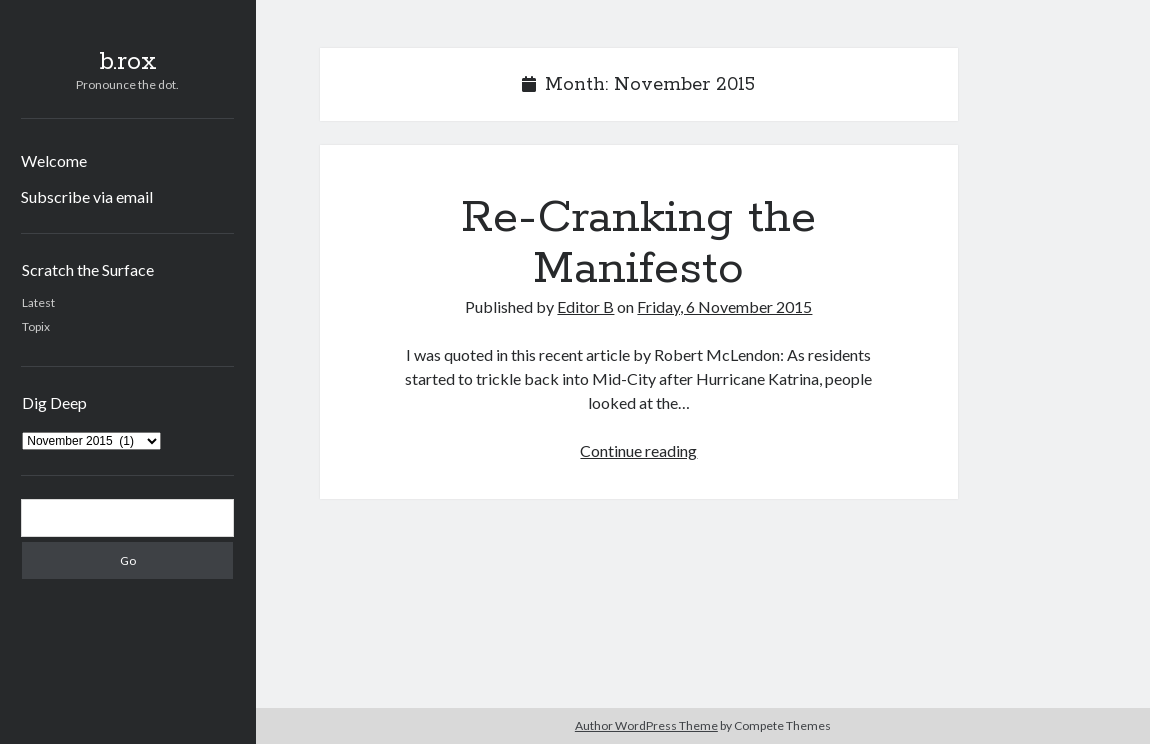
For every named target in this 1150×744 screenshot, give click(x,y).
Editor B (585, 306)
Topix (36, 326)
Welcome (54, 160)
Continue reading (638, 450)
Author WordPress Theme (646, 725)
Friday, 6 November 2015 (724, 306)
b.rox (128, 62)
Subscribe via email (87, 196)
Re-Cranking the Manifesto (638, 243)
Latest (38, 302)
